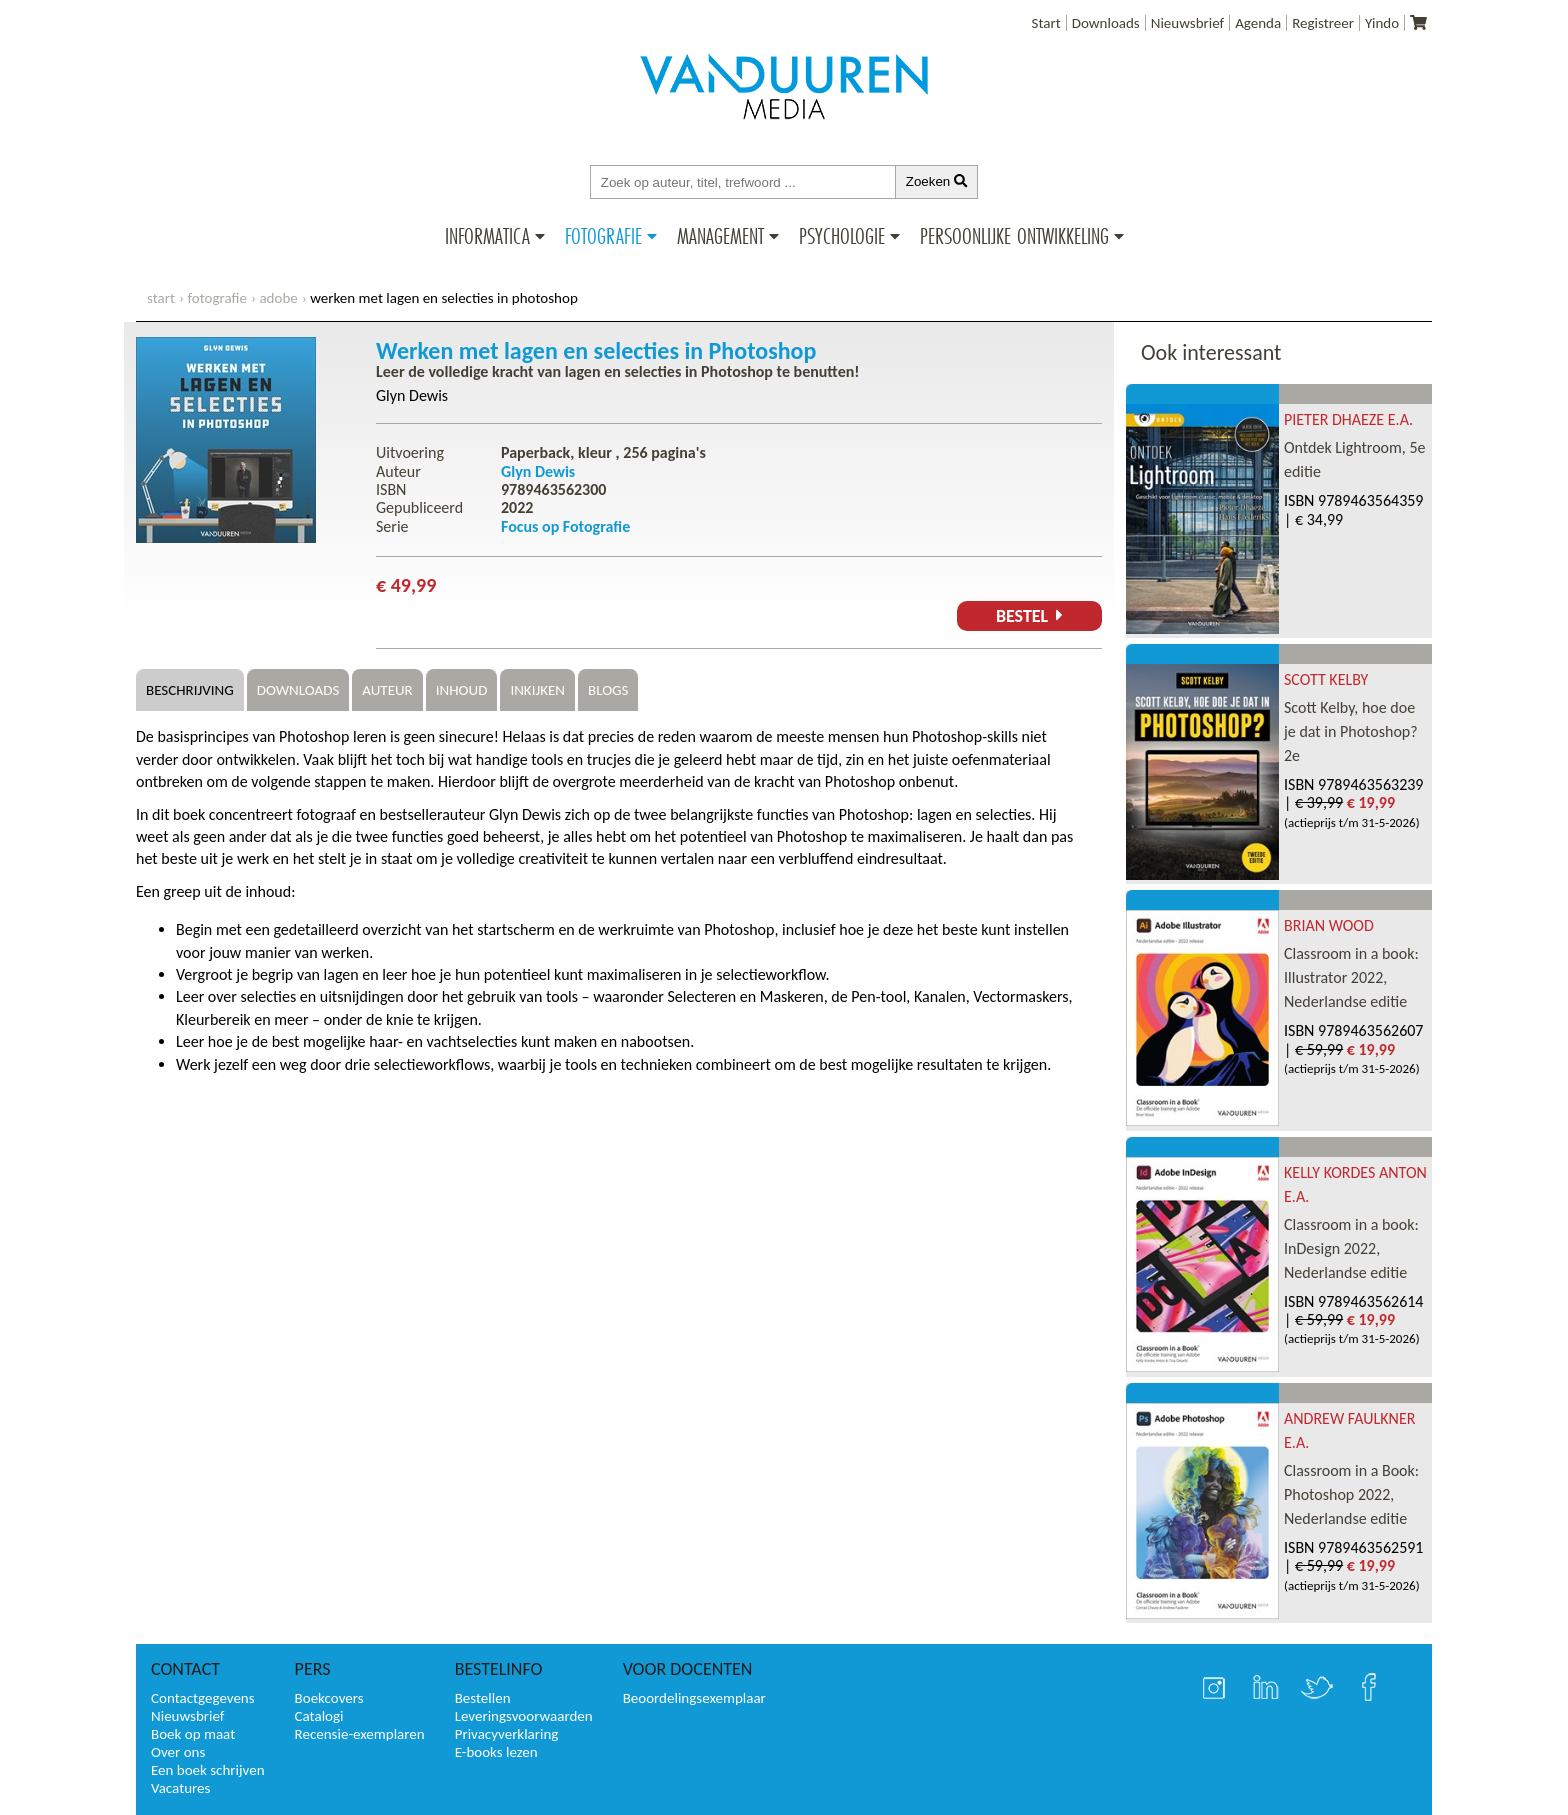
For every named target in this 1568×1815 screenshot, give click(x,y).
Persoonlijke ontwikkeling (1014, 236)
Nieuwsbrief (1187, 23)
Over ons (178, 1752)
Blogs (608, 690)
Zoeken (937, 181)
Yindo (1382, 23)
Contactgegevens (203, 1698)
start (161, 298)
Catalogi (319, 1716)
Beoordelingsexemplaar (694, 1698)
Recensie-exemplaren (360, 1734)
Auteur (387, 690)
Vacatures (180, 1788)
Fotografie (603, 236)
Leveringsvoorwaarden (524, 1716)
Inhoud (462, 690)
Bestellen (483, 1698)
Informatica (487, 236)
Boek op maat (193, 1734)
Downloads (1106, 23)
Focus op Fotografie (565, 526)
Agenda (1258, 23)
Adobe (278, 298)
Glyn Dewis (412, 395)
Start (1046, 23)
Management (720, 236)
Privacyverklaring (507, 1734)
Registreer (1323, 23)
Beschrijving (190, 690)
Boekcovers (329, 1698)
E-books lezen (496, 1752)
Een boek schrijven (208, 1770)
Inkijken (537, 690)
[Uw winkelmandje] (1418, 23)
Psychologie (842, 236)
